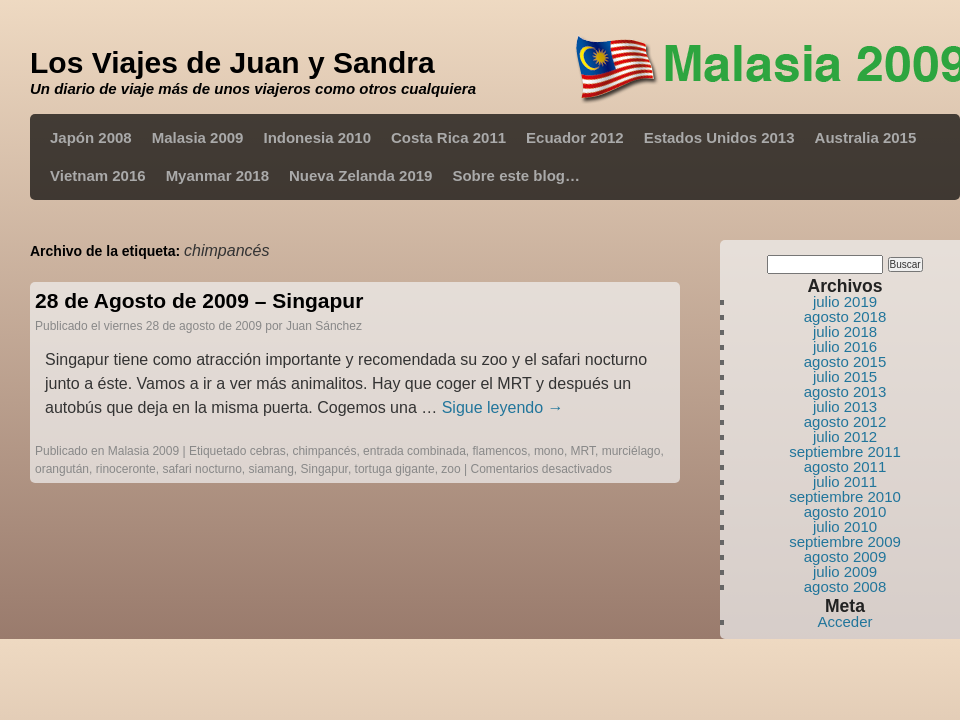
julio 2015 (845, 376)
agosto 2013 (845, 391)
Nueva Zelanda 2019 (360, 175)
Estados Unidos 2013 (719, 137)
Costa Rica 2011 (448, 137)
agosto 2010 (845, 511)
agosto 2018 (845, 316)
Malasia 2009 (198, 137)
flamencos (500, 451)
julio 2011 (845, 481)
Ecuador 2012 (575, 137)
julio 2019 (845, 301)
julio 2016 (845, 346)
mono (549, 451)
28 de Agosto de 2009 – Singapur (199, 300)
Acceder (844, 621)
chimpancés (324, 451)
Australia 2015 (866, 137)
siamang (271, 469)
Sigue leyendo (503, 407)
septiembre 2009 (845, 541)
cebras (268, 451)
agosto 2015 (845, 361)
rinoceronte (126, 469)
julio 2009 (845, 571)
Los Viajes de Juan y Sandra (232, 62)
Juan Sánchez (324, 326)
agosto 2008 (845, 586)
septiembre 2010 (845, 496)
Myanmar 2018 (217, 175)
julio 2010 (845, 526)
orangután (62, 469)
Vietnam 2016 (98, 175)
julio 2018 (845, 331)
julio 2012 (845, 436)
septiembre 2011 (845, 451)
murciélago (631, 451)
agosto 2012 (845, 421)
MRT (583, 451)
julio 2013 (845, 406)
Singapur (324, 469)
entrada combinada (414, 451)
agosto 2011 (845, 466)
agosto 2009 (845, 556)
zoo (450, 469)
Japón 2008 (91, 137)
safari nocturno (201, 469)
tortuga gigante (395, 469)
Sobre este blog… (516, 175)
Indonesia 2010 (317, 137)
